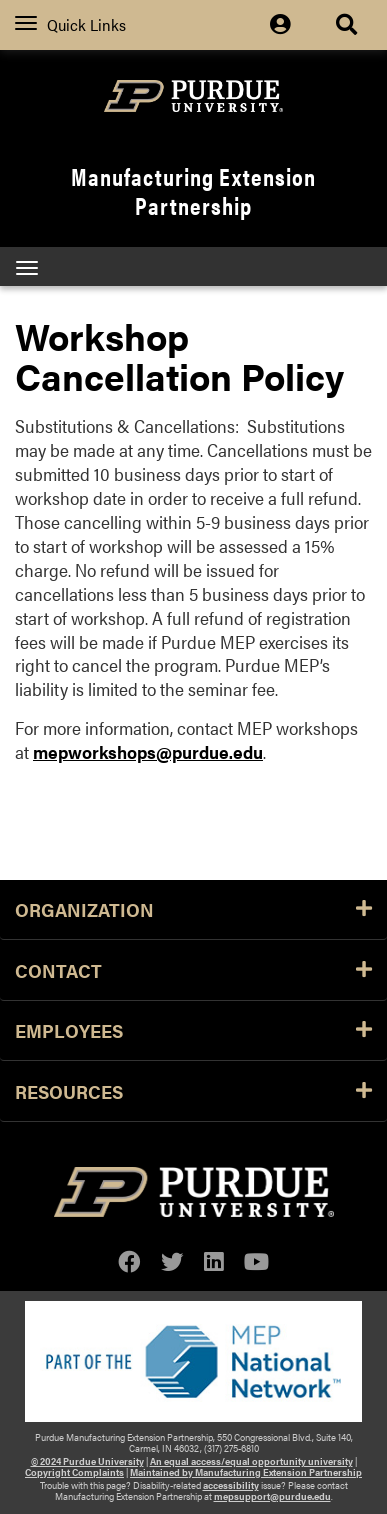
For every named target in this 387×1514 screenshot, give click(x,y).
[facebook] (129, 1261)
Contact (193, 970)
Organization (193, 909)
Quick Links (70, 24)
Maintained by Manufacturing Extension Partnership (246, 1472)
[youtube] (256, 1261)
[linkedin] (214, 1261)
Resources (193, 1091)
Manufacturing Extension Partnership (193, 190)
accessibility (231, 1485)
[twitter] (172, 1261)
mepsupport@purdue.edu (272, 1496)
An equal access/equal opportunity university (251, 1461)
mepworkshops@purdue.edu (148, 751)
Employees (193, 1030)
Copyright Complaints (74, 1472)
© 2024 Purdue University (87, 1461)
